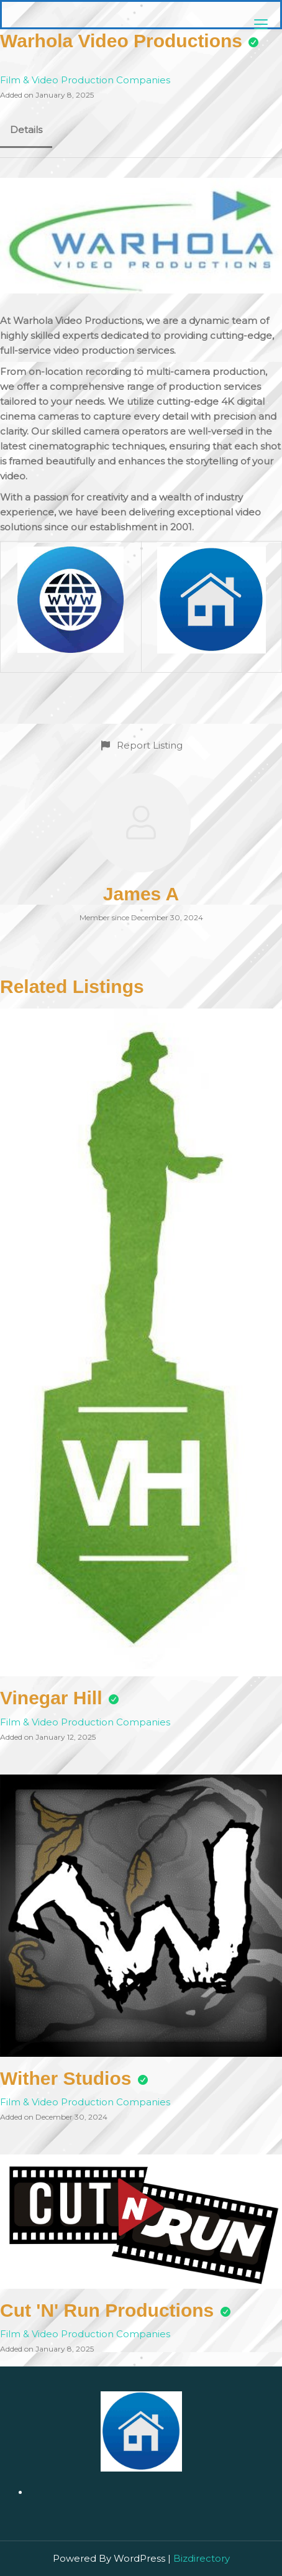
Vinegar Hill (51, 1697)
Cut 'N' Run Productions (107, 2310)
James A (141, 894)
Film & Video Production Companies (85, 80)
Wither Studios (65, 2078)
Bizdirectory (201, 2558)
